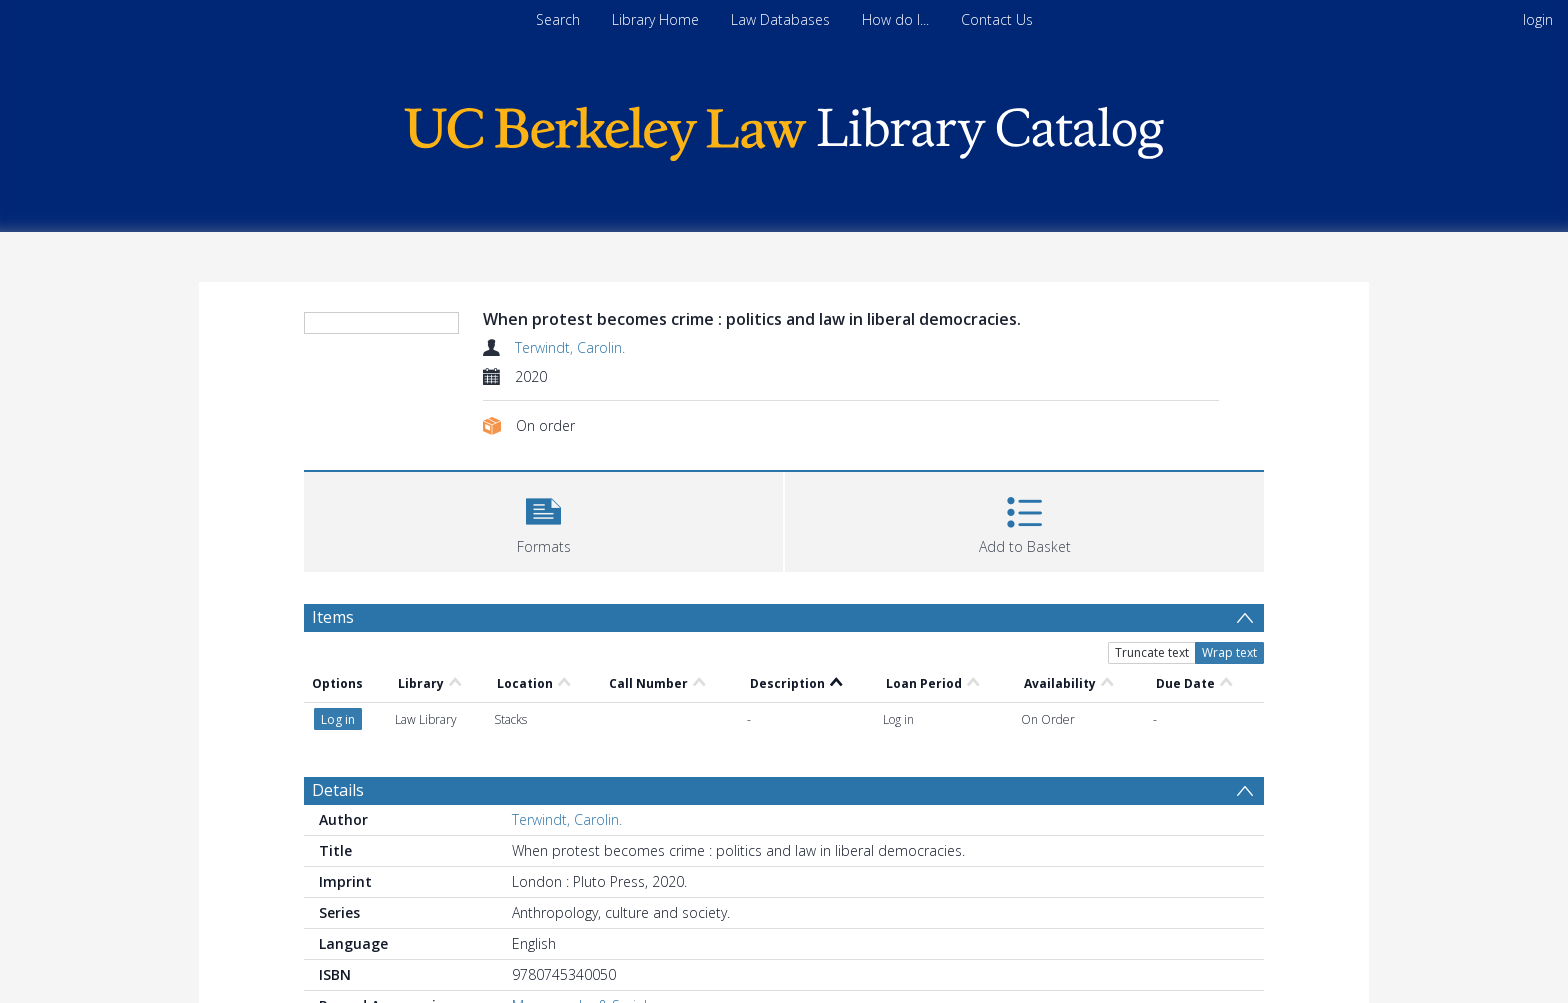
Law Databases (780, 19)
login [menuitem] (1538, 19)
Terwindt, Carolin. (570, 347)
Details (338, 790)
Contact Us (997, 19)
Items (333, 617)
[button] (543, 519)
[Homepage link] (784, 128)
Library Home (655, 19)
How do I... (895, 19)
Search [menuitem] (558, 19)
